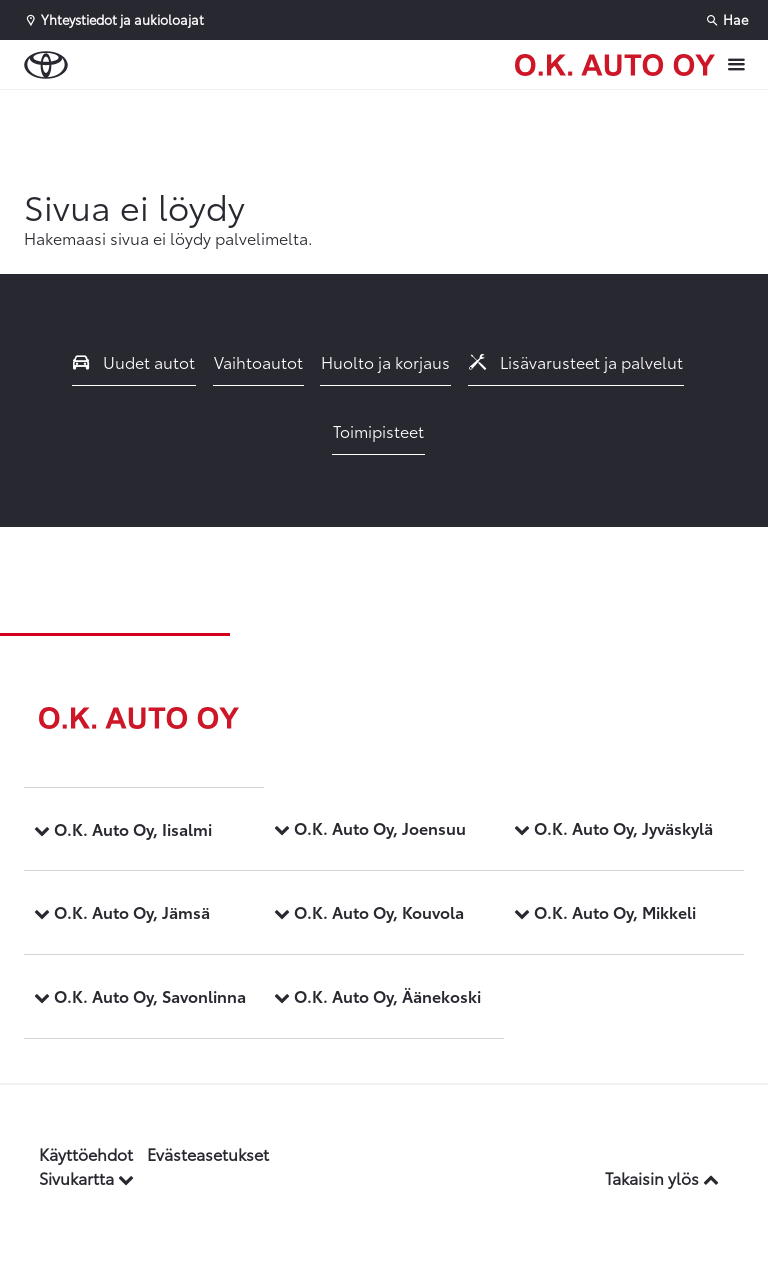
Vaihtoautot (258, 361)
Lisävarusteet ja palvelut (576, 361)
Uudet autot (134, 361)
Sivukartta (86, 1177)
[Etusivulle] (615, 64)
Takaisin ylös (662, 1177)
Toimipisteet (378, 430)
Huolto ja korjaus (385, 361)
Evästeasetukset (208, 1153)
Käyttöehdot (86, 1153)
